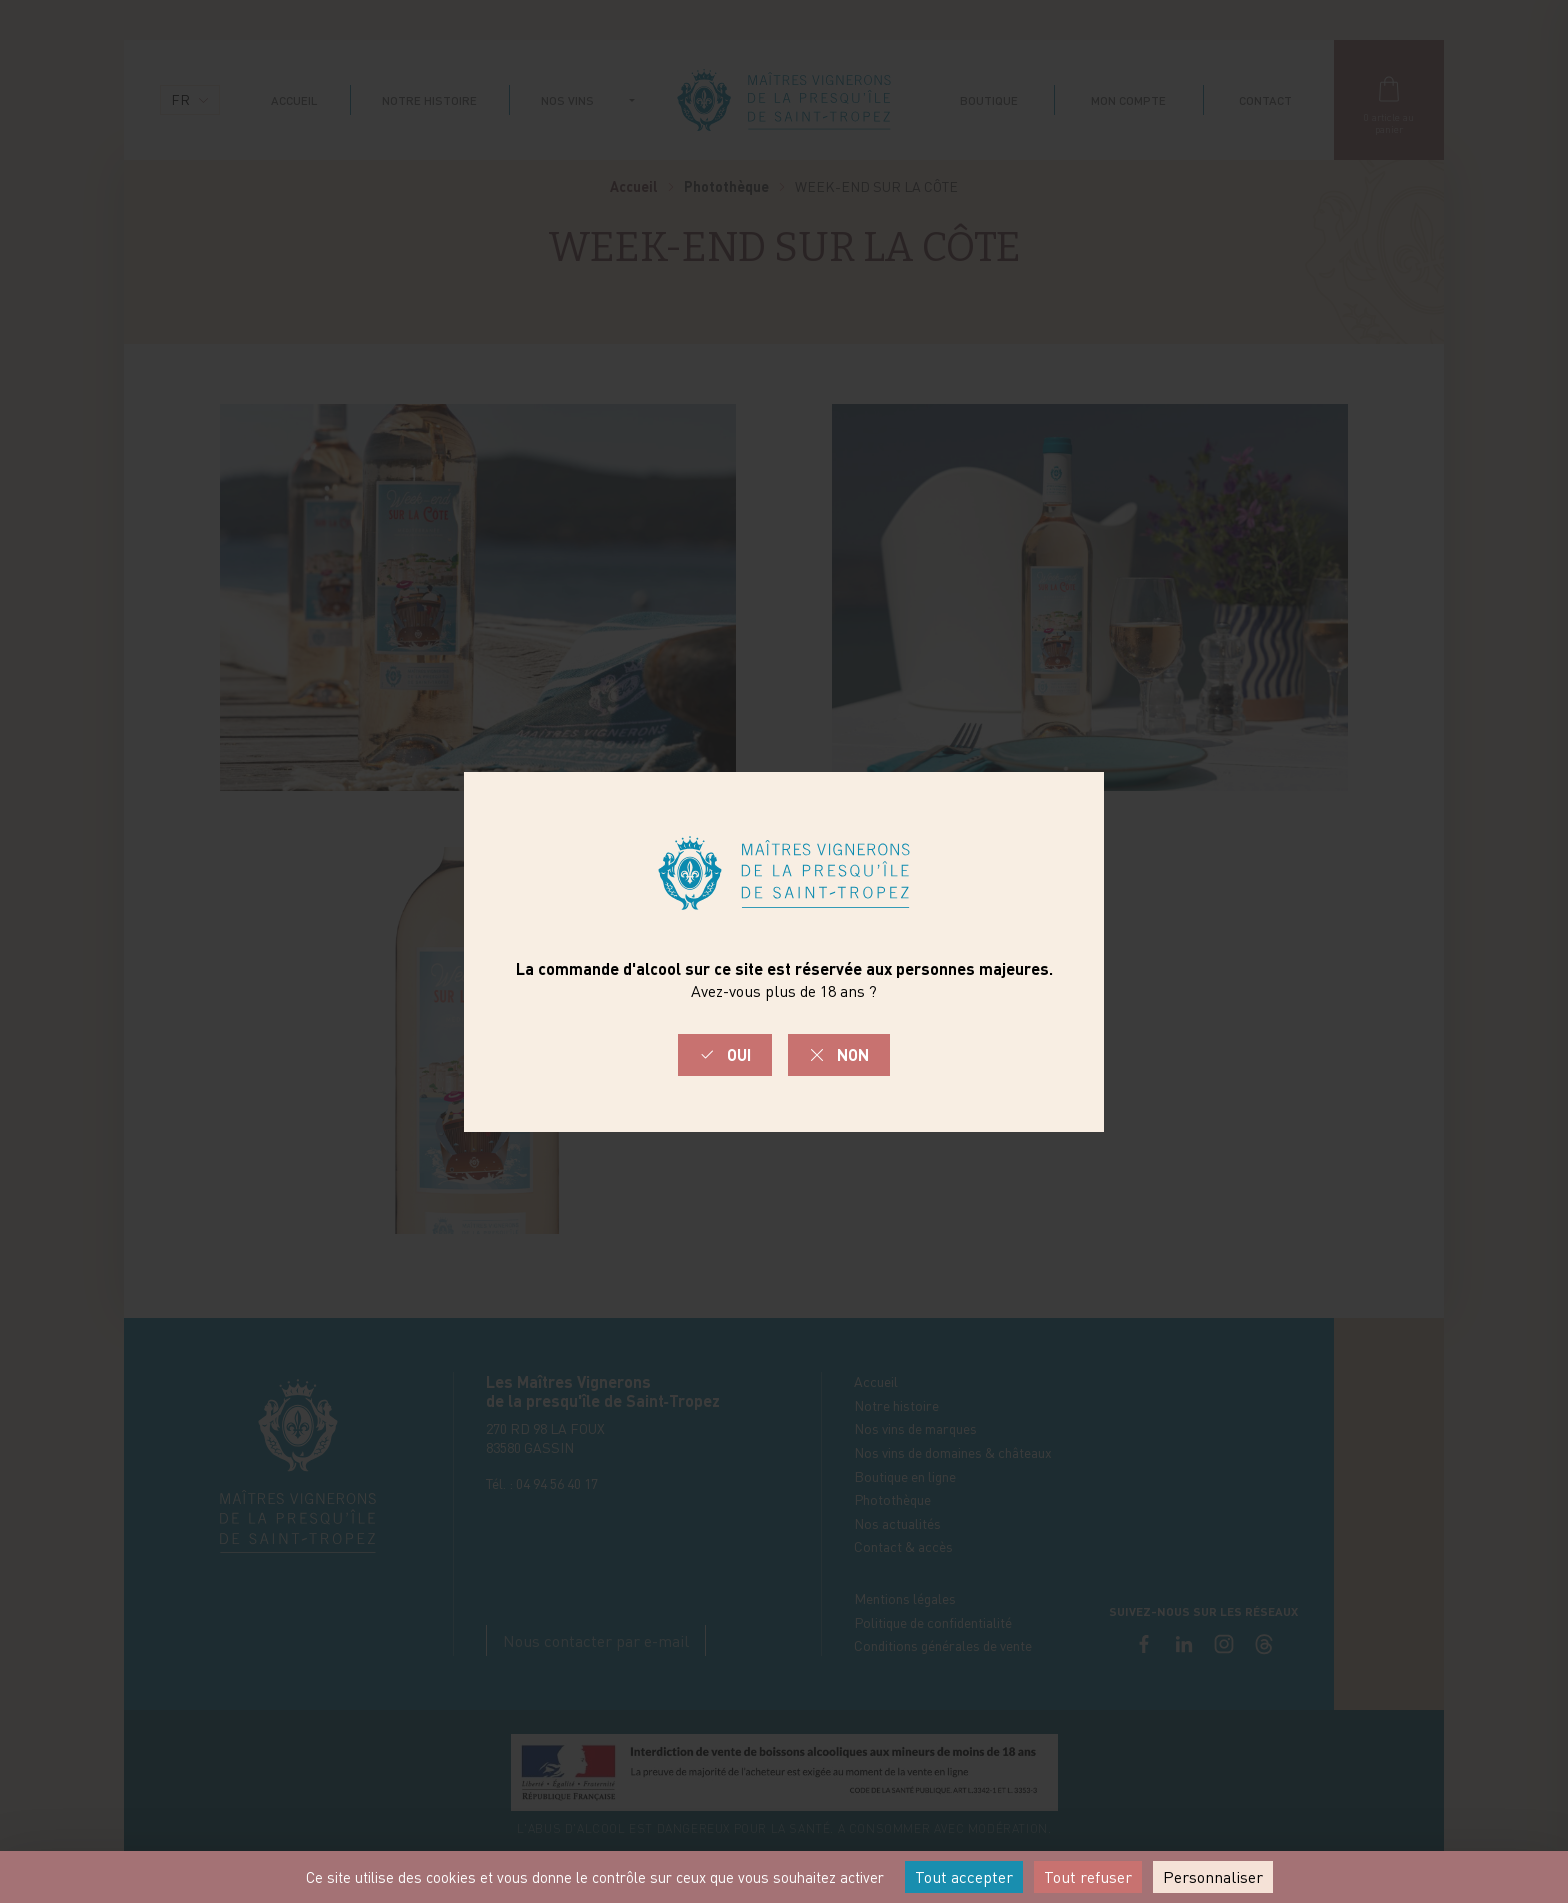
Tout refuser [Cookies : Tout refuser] (1088, 1877)
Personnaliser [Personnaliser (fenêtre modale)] (1213, 1877)
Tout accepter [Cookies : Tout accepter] (964, 1877)
